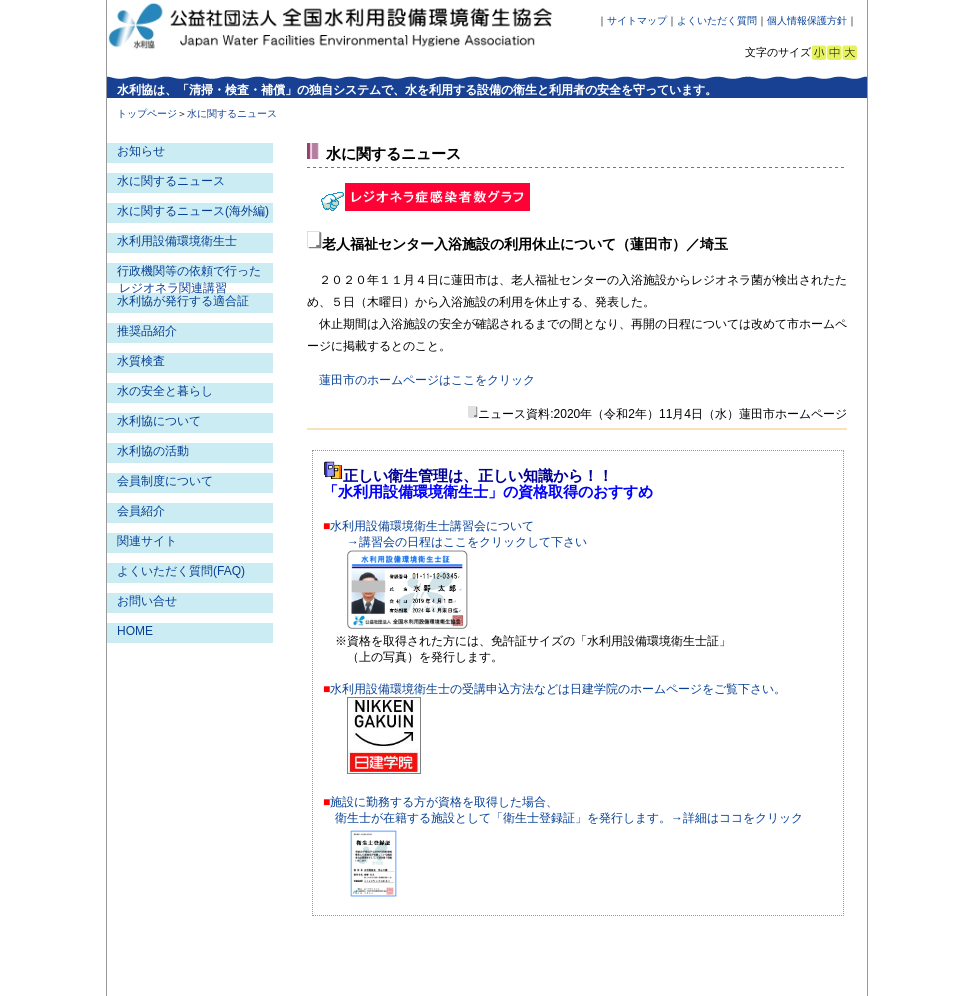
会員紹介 (141, 511)
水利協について (159, 421)
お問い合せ (147, 601)
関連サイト (147, 541)
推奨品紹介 (147, 331)
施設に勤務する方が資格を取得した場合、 (444, 802)
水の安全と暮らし (165, 391)
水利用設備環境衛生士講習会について (432, 526)
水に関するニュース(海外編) (193, 211)
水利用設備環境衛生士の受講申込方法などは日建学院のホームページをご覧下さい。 (558, 689)
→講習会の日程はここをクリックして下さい (467, 542)
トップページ (147, 113)
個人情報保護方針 (807, 20)
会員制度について (165, 481)
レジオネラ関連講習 (173, 288)
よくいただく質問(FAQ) (181, 571)
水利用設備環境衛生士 (177, 241)
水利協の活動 (153, 451)
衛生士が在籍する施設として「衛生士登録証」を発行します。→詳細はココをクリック (569, 818)
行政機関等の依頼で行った (189, 271)
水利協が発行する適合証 (183, 301)
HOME (135, 631)
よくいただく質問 (717, 20)
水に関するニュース (171, 181)
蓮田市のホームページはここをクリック (427, 380)
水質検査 (141, 361)
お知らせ (141, 151)
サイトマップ (637, 20)
